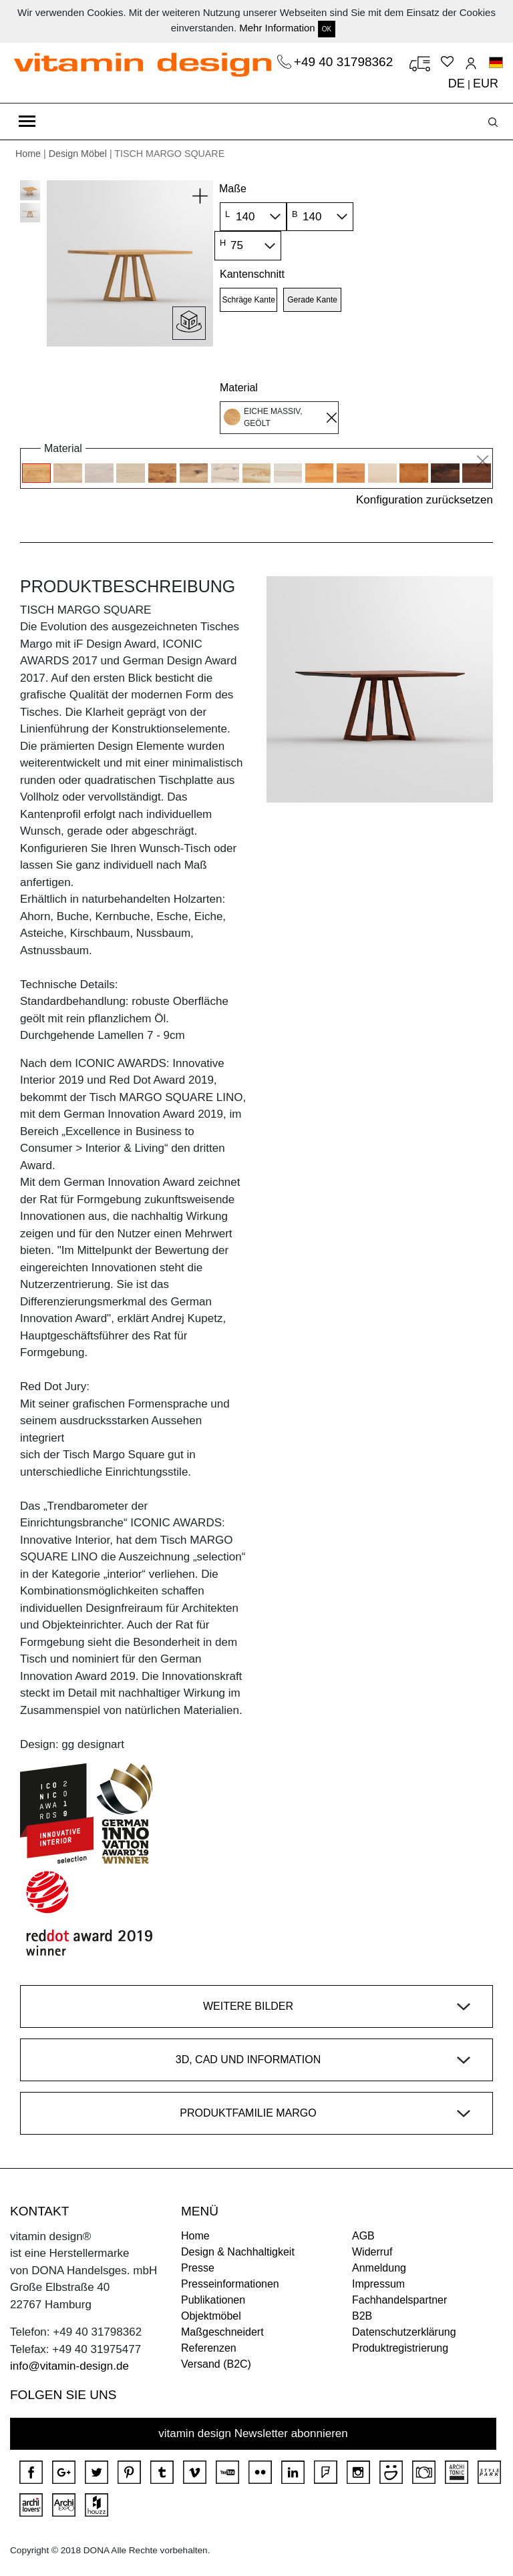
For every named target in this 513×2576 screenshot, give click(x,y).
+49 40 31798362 (345, 62)
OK (326, 29)
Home (28, 153)
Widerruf (372, 2252)
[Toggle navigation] (27, 121)
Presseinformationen (230, 2284)
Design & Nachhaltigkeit (238, 2252)
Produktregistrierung (400, 2348)
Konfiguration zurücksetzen (424, 499)
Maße (232, 188)
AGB (363, 2235)
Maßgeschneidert (222, 2332)
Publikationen (213, 2300)
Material (239, 387)
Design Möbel (78, 153)
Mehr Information (277, 27)
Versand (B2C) (216, 2364)
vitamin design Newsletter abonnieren (253, 2433)
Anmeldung (379, 2268)
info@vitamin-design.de (69, 2366)
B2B (362, 2316)
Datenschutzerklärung (404, 2332)
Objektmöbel (211, 2316)
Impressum (378, 2284)
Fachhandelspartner (399, 2300)
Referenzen (208, 2348)
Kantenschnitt (252, 274)
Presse (197, 2268)
